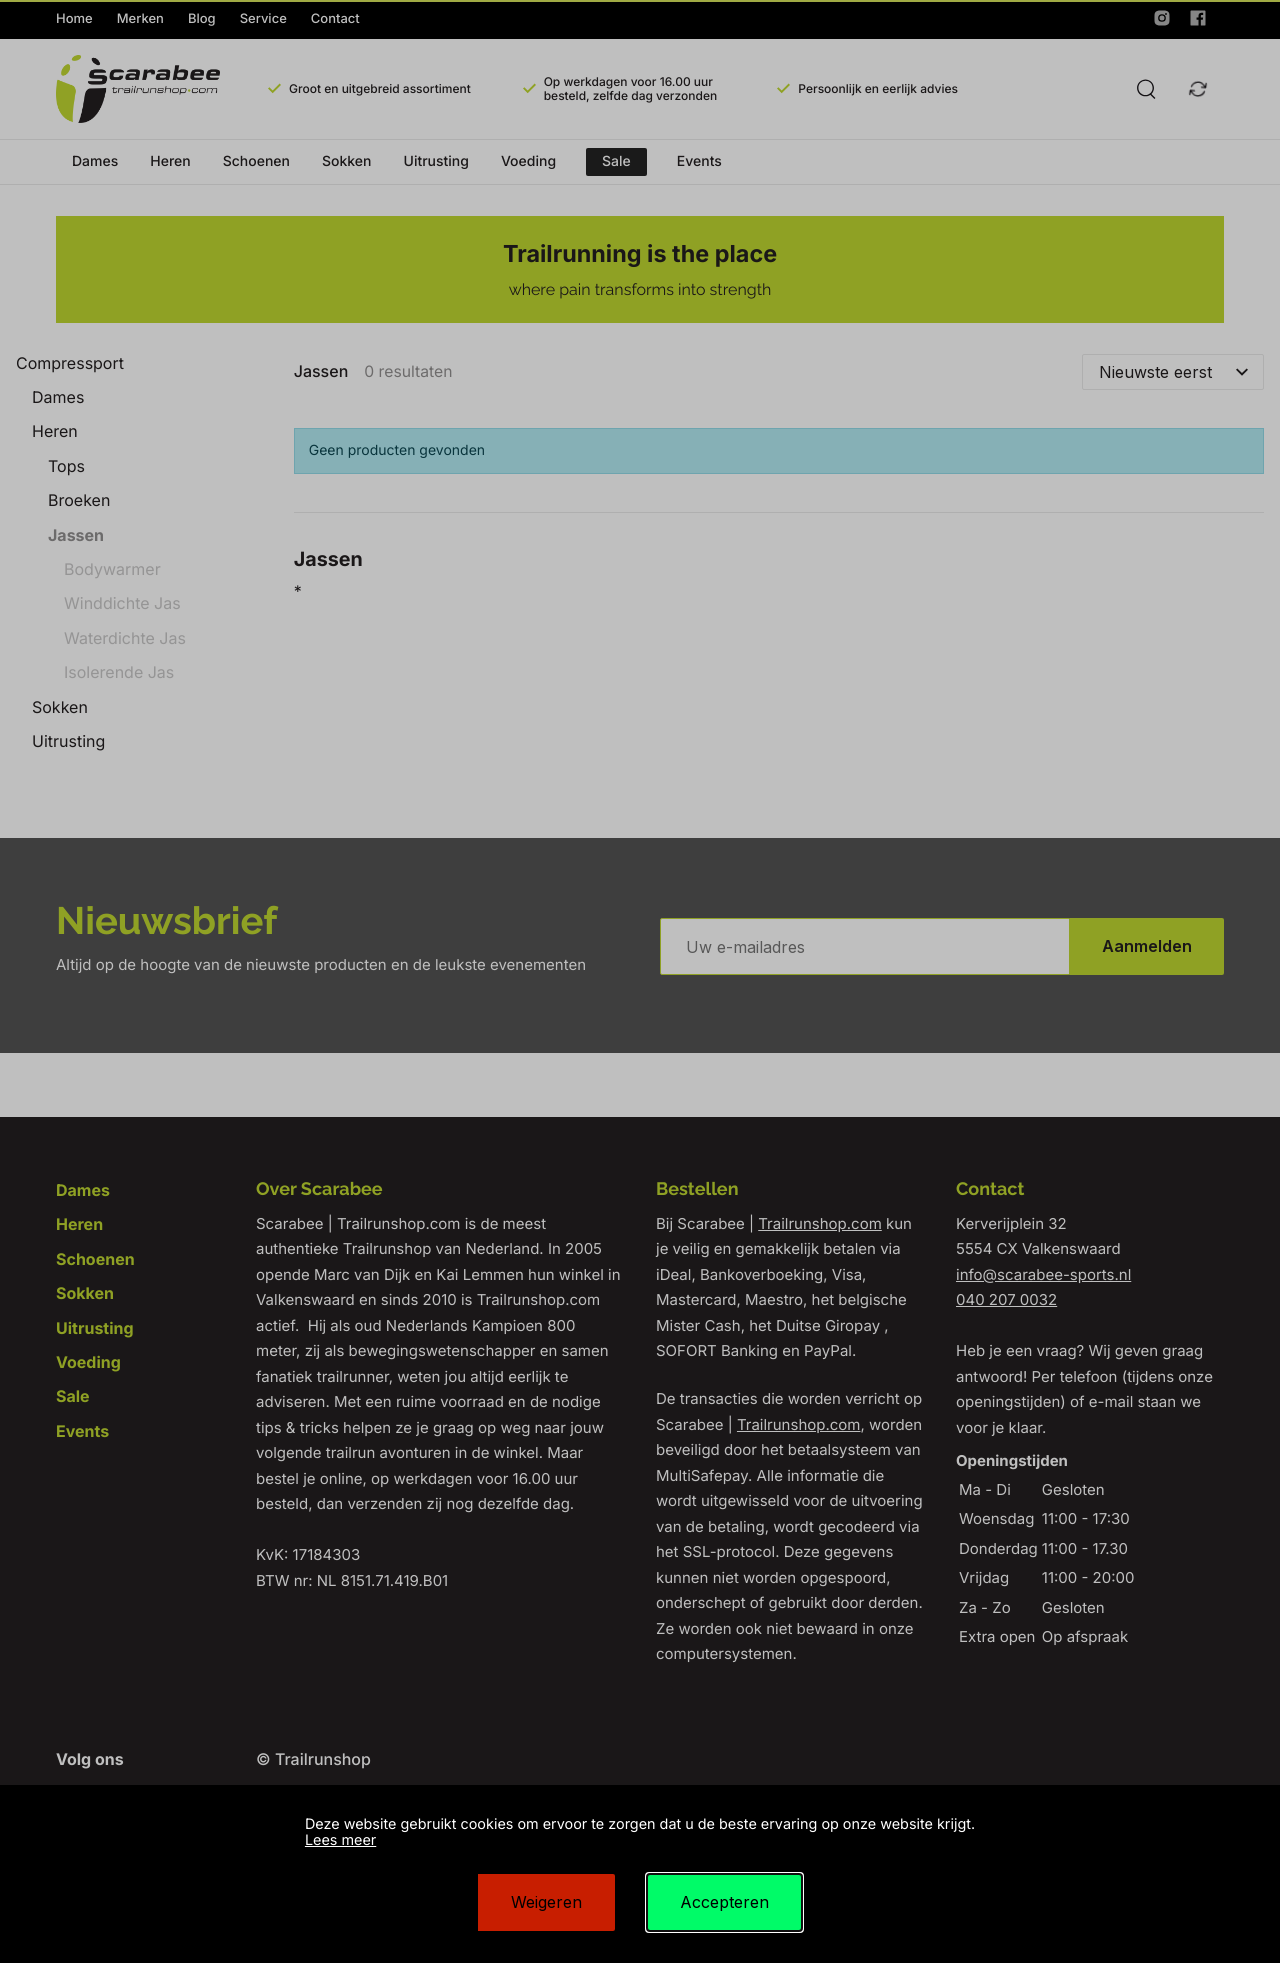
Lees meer (340, 1840)
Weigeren (546, 1902)
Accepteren (724, 1902)
